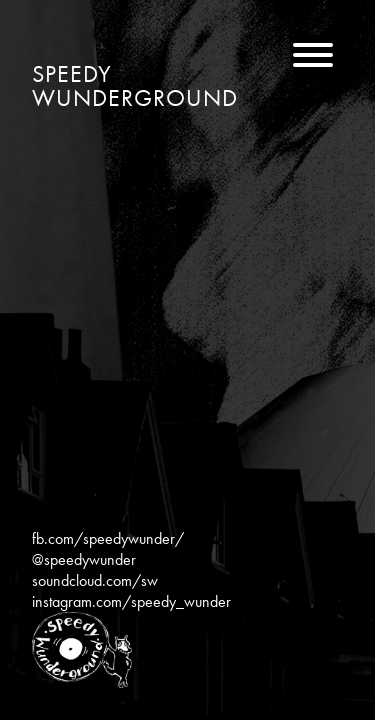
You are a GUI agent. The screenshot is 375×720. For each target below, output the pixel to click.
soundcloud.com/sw (95, 580)
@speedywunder (84, 559)
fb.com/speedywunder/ (108, 538)
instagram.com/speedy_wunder (131, 601)
